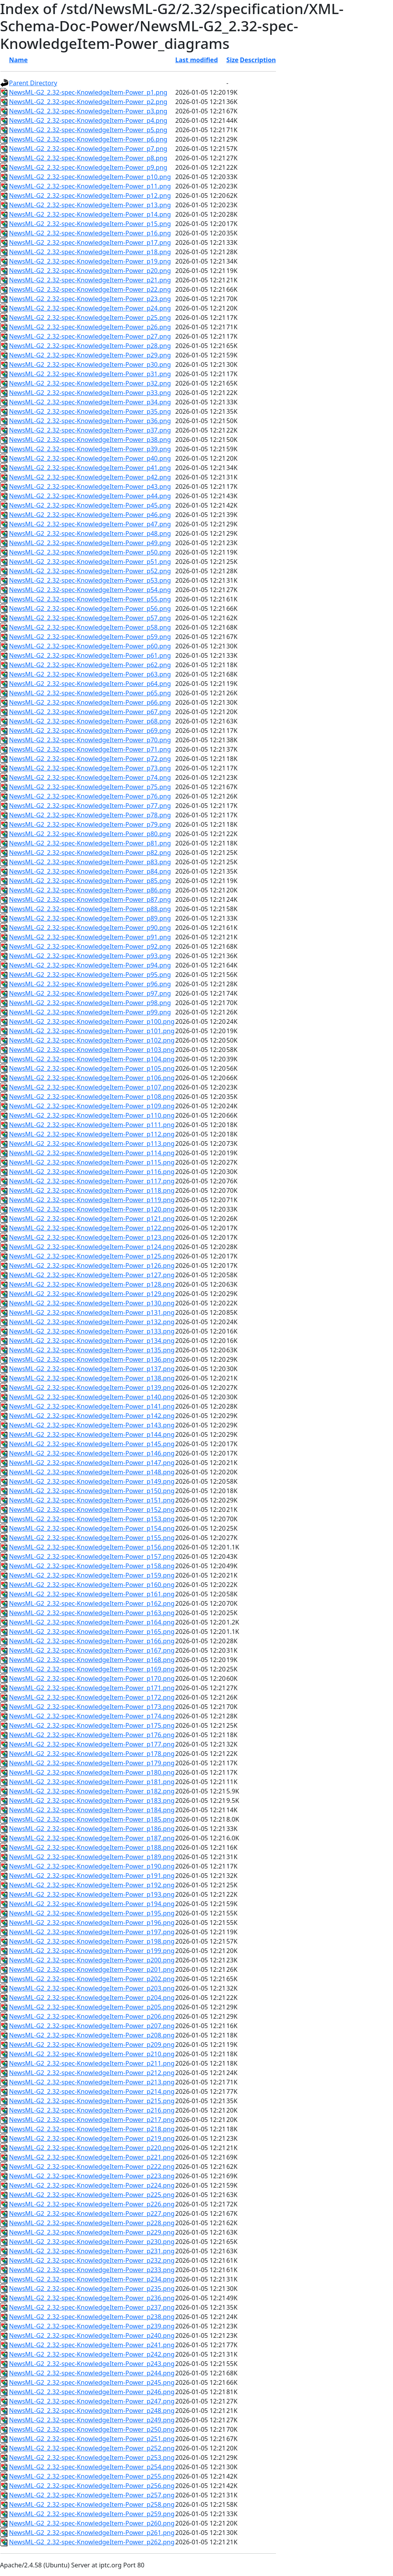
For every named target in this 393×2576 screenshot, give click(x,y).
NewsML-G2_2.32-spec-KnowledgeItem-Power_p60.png (90, 646)
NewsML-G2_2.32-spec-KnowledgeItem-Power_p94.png (90, 965)
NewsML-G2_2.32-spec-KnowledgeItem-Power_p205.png (92, 2007)
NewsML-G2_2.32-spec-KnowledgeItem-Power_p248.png (92, 2410)
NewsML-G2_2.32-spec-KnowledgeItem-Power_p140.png (92, 1397)
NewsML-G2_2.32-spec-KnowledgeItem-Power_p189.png (92, 1857)
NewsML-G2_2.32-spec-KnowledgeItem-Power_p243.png (92, 2363)
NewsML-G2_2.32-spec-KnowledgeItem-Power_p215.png (92, 2101)
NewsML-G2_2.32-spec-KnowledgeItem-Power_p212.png (92, 2072)
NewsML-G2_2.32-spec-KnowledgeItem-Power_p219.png (92, 2138)
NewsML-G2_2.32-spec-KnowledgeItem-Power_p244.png (92, 2373)
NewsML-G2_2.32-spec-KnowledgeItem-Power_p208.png (92, 2035)
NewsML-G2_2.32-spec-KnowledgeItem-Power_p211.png (92, 2063)
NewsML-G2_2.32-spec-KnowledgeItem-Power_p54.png (90, 589)
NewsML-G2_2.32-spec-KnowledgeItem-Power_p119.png (92, 1200)
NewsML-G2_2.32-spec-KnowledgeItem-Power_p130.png (92, 1303)
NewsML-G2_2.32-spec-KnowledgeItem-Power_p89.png (90, 918)
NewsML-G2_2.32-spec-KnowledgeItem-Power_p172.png (92, 1697)
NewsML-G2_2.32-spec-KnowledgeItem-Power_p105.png (92, 1068)
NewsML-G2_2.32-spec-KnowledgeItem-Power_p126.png (92, 1265)
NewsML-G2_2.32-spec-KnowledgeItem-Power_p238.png (92, 2316)
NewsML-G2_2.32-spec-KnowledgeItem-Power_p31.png (90, 374)
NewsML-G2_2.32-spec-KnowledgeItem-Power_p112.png (92, 1134)
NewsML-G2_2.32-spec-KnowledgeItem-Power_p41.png (90, 467)
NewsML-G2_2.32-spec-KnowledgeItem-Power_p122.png (92, 1228)
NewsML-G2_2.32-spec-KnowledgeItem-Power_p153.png (92, 1519)
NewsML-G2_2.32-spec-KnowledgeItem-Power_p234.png (92, 2279)
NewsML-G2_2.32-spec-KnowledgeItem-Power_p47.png (90, 524)
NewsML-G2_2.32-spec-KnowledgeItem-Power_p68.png (90, 721)
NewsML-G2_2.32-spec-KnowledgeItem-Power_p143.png (92, 1425)
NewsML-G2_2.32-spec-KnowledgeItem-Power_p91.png (90, 937)
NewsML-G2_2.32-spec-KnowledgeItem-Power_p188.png (92, 1847)
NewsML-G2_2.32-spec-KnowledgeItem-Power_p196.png (92, 1922)
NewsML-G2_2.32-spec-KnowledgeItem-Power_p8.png (88, 158)
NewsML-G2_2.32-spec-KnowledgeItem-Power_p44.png (90, 496)
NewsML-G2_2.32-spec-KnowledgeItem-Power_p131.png (92, 1312)
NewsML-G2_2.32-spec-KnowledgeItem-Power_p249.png (92, 2420)
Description (258, 60)
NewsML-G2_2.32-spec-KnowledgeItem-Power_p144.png (92, 1434)
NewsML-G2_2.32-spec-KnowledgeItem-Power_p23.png (90, 298)
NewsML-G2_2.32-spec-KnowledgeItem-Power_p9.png (88, 167)
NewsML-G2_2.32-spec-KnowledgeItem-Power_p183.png (92, 1800)
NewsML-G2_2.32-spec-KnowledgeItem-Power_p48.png (90, 533)
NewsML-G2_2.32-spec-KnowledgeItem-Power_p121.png (92, 1218)
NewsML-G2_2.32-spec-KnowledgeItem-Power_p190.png (92, 1866)
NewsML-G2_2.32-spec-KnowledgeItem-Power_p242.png (92, 2354)
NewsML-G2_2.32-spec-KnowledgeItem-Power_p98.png (90, 1002)
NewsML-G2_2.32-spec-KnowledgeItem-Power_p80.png (90, 833)
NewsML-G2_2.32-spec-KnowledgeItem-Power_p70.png (90, 740)
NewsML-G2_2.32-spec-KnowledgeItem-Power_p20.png (90, 270)
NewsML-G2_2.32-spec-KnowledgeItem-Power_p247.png (92, 2401)
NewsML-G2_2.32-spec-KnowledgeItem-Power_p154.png (92, 1528)
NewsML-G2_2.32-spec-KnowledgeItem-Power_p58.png (90, 627)
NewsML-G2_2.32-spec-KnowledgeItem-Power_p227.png (92, 2213)
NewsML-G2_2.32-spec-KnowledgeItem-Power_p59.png (90, 636)
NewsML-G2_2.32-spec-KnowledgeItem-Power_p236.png (92, 2298)
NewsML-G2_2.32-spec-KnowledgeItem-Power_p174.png (92, 1716)
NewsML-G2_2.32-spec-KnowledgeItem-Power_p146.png (92, 1453)
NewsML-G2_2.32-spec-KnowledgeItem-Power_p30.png (90, 364)
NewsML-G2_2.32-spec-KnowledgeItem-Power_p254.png (92, 2467)
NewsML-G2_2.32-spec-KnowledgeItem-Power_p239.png (92, 2326)
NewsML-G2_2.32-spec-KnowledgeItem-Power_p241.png (92, 2345)
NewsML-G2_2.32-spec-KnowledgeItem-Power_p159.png (92, 1575)
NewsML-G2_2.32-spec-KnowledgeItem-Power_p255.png (92, 2476)
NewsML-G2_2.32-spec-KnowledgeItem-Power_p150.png (92, 1490)
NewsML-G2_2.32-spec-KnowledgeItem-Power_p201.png (92, 1969)
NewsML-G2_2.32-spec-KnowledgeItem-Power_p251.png (92, 2438)
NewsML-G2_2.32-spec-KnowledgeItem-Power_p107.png (92, 1087)
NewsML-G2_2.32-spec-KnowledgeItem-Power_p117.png (92, 1181)
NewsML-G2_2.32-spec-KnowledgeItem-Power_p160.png (92, 1584)
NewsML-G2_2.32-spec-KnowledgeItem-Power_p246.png (92, 2392)
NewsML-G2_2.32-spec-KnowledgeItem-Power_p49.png (90, 543)
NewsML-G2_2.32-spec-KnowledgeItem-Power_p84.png (90, 871)
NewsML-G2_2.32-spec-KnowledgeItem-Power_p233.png (92, 2269)
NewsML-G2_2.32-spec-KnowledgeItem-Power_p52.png (90, 571)
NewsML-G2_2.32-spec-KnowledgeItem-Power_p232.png (92, 2260)
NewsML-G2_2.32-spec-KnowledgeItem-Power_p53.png (90, 580)
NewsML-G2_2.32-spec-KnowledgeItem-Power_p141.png (92, 1406)
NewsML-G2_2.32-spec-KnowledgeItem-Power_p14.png (90, 214)
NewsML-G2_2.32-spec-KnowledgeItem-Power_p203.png (92, 1988)
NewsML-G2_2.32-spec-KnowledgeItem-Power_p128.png (92, 1284)
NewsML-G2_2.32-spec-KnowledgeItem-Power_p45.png (90, 505)
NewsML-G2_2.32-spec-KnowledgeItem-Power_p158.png (92, 1566)
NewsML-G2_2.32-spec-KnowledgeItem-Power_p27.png (90, 336)
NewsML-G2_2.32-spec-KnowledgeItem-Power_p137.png (92, 1368)
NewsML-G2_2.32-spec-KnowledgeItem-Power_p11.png (90, 186)
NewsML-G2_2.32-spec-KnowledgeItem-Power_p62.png (90, 665)
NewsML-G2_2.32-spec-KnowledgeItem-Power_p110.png (92, 1115)
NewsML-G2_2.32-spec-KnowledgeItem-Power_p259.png (92, 2514)
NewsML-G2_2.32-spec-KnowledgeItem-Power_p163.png (92, 1612)
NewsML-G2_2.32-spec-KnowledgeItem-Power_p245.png (92, 2382)
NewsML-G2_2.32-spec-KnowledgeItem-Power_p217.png (92, 2119)
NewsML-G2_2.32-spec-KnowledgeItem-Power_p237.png (92, 2307)
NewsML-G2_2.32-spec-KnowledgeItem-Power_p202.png (92, 1979)
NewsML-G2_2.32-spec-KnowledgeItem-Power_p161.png (92, 1594)
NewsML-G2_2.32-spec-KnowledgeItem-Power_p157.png (92, 1556)
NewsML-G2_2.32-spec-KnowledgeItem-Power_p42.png (90, 477)
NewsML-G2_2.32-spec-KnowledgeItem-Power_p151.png (92, 1500)
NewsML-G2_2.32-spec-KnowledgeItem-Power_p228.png (92, 2223)
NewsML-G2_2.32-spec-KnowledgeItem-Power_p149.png (92, 1481)
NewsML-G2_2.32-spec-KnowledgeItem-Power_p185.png (92, 1819)
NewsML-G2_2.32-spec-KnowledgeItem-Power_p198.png (92, 1941)
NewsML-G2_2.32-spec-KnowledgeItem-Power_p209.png (92, 2044)
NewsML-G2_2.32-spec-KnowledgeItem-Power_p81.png (90, 843)
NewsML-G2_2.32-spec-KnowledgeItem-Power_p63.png (90, 674)
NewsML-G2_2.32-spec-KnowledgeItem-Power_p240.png (92, 2335)
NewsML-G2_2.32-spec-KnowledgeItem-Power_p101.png (92, 1031)
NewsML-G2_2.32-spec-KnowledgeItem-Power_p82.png (90, 852)
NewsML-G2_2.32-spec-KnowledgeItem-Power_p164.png (92, 1622)
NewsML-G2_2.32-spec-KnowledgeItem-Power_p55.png (90, 599)
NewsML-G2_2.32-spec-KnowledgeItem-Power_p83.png (90, 862)
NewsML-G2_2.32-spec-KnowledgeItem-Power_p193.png (92, 1894)
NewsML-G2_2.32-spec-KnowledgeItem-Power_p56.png (90, 608)
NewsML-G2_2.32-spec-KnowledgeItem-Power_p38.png (90, 439)
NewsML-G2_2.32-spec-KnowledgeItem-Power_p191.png (92, 1875)
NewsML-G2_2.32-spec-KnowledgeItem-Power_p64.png (90, 683)
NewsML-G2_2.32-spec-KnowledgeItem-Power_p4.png (88, 120)
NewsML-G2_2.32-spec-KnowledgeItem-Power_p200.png (92, 1960)
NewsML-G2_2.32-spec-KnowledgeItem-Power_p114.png (92, 1153)
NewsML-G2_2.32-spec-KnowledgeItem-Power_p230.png (92, 2241)
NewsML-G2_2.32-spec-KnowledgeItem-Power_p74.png (90, 777)
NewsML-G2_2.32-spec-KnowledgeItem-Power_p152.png (92, 1509)
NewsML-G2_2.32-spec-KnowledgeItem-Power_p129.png (92, 1293)
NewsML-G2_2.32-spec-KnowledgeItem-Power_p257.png (92, 2495)
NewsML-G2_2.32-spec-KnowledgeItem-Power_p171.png (92, 1688)
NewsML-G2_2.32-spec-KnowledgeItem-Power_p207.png (92, 2025)
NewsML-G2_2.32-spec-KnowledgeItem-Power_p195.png (92, 1913)
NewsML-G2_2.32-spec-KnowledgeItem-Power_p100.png (92, 1021)
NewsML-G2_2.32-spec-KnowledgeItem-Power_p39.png (90, 449)
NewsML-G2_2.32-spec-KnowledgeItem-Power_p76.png (90, 796)
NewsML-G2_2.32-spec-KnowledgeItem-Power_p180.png (92, 1772)
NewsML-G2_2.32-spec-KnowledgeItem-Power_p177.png (92, 1744)
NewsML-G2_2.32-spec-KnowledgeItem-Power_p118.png (92, 1190)
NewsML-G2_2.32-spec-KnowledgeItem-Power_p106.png (92, 1077)
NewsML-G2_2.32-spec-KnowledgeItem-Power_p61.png (90, 655)
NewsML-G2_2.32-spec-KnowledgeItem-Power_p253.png (92, 2457)
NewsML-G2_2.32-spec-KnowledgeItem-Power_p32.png (90, 383)
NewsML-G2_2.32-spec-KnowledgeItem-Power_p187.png (92, 1838)
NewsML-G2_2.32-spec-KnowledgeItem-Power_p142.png (92, 1415)
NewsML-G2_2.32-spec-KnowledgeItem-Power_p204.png (92, 1997)
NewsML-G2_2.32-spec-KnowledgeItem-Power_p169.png (92, 1669)
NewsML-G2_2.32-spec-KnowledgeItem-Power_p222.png (92, 2166)
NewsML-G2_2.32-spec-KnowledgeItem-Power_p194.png (92, 1903)
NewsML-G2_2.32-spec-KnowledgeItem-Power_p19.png (90, 261)
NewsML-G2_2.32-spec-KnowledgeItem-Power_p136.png (92, 1359)
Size (232, 60)
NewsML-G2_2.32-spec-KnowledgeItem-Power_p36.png (90, 420)
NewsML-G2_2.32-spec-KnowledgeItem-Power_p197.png (92, 1932)
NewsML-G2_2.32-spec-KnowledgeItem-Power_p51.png (90, 561)
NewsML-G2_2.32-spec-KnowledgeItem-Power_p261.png (92, 2532)
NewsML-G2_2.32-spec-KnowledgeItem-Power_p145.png (92, 1444)
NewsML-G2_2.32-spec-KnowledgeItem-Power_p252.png (92, 2448)
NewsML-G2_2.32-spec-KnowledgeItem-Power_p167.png (92, 1650)
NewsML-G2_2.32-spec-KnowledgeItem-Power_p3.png (88, 111)
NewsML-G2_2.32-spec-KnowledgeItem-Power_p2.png (88, 101)
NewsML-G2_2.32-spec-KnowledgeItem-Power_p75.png (90, 787)
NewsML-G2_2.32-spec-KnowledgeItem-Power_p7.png (88, 148)
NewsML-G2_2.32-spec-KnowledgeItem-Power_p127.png (92, 1275)
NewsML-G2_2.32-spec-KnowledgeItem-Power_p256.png (92, 2485)
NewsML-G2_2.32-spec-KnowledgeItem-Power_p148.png (92, 1472)
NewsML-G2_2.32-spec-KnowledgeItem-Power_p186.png (92, 1828)
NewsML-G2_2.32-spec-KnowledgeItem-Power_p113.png (92, 1143)
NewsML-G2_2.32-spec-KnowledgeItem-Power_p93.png (90, 955)
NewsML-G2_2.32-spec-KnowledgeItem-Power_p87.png (90, 899)
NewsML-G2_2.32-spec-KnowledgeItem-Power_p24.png (90, 308)
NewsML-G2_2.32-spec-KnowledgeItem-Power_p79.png (90, 824)
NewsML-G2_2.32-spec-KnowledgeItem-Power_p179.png (92, 1763)
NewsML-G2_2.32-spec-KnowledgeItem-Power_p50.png (90, 552)
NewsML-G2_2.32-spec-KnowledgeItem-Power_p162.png (92, 1603)
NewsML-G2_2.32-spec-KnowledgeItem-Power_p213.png (92, 2082)
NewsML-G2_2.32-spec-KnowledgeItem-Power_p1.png (88, 92)
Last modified (196, 60)
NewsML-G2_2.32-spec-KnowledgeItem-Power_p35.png (90, 411)
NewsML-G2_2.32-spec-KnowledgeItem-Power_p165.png (92, 1631)
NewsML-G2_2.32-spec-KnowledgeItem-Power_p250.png (92, 2429)
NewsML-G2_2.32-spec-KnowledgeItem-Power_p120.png (92, 1209)
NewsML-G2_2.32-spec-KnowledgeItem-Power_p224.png (92, 2185)
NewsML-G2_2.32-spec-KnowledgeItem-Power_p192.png (92, 1885)
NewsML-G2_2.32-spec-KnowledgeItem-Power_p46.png (90, 514)
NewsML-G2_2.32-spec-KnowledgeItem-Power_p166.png (92, 1641)
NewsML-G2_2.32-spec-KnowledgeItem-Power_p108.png (92, 1096)
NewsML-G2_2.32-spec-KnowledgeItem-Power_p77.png (90, 805)
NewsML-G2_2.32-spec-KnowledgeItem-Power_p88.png (90, 909)
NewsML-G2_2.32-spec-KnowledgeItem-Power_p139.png (92, 1387)
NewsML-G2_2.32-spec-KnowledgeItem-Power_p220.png (92, 2147)
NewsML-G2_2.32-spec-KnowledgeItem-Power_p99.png (90, 1012)
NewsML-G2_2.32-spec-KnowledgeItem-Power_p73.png (90, 768)
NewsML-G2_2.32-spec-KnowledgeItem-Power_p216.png (92, 2110)
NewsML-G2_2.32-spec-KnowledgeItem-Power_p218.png (92, 2129)
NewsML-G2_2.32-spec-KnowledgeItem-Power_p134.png (92, 1340)
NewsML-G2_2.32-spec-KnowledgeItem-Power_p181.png (92, 1781)
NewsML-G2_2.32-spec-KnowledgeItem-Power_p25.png (90, 317)
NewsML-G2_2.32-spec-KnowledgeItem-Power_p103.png (92, 1049)
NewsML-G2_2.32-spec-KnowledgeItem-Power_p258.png (92, 2504)
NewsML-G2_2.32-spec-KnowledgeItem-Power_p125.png (92, 1256)
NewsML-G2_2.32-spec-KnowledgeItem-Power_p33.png (90, 392)
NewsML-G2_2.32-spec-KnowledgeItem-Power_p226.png (92, 2204)
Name (18, 60)
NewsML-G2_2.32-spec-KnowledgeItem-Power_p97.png (90, 993)
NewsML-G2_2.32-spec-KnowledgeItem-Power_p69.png (90, 730)
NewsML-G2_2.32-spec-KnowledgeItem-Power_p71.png (90, 749)
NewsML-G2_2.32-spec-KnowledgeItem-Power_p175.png (92, 1725)
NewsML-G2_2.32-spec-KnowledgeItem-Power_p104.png (92, 1059)
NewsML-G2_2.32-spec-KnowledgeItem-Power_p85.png (90, 880)
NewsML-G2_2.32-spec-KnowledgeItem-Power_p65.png (90, 693)
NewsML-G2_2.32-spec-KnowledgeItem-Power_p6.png (88, 139)
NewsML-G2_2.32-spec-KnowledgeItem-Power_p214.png (92, 2091)
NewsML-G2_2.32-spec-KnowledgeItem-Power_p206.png (92, 2016)
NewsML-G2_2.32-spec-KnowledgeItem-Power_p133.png (92, 1331)
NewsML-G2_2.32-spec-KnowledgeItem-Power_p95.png (90, 974)
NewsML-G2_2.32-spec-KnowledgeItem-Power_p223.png (92, 2176)
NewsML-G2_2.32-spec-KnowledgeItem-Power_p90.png (90, 927)
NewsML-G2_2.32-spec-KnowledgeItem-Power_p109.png (92, 1106)
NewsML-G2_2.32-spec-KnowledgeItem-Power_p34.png (90, 402)
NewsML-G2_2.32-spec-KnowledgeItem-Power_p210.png (92, 2054)
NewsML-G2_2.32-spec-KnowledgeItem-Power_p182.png (92, 1791)
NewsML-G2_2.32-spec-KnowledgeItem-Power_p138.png (92, 1378)
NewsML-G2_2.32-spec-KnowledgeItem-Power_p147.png (92, 1462)
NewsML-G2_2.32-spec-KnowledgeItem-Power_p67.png (90, 711)
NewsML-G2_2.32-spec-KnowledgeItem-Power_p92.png (90, 946)
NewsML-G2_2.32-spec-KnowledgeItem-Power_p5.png (88, 130)
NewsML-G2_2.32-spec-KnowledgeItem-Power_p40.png (90, 458)
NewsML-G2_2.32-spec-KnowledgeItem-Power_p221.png (92, 2157)
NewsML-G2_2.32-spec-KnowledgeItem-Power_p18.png (90, 252)
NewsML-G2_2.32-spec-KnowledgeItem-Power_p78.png (90, 815)
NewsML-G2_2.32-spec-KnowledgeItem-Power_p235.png (92, 2288)
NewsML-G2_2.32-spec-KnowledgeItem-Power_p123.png (92, 1237)
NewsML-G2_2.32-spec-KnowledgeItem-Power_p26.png (90, 327)
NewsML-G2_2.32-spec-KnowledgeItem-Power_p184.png (92, 1810)
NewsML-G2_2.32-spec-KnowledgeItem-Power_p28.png (90, 345)
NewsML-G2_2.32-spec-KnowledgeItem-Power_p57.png (90, 618)
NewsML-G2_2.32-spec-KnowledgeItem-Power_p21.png (90, 280)
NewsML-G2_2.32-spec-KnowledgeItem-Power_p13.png (90, 205)
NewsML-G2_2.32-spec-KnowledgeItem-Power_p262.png (92, 2542)
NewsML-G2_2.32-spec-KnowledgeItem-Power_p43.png (90, 486)
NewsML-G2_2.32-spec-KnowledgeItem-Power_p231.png (92, 2251)
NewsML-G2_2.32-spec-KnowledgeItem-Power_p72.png (90, 758)
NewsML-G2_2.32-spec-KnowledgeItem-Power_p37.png (90, 430)
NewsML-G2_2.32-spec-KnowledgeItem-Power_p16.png (90, 233)
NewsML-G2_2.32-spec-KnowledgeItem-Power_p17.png (90, 242)
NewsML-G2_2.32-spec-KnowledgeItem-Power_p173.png (92, 1706)
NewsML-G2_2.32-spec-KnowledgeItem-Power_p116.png (92, 1171)
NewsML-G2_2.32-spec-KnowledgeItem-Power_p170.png (92, 1678)
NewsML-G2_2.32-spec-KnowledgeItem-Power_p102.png (92, 1040)
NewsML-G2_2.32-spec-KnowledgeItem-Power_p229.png (92, 2232)
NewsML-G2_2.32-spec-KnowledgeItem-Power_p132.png (92, 1322)
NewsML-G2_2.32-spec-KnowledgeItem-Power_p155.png (92, 1537)
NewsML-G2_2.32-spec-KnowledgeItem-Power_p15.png (90, 223)
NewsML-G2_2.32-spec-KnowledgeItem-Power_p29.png (90, 355)
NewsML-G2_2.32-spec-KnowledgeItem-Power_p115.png (92, 1162)
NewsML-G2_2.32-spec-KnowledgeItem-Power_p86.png (90, 890)
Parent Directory (33, 83)
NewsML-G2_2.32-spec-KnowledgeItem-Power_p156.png (92, 1547)
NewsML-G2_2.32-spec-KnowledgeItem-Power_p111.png (92, 1124)
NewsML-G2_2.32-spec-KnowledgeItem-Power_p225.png (92, 2194)
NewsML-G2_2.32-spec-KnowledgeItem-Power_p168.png (92, 1659)
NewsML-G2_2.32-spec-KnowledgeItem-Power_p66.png (90, 702)
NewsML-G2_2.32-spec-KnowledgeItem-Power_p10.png (90, 176)
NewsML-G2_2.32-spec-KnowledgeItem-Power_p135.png (92, 1350)
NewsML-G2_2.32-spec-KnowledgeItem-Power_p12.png (90, 195)
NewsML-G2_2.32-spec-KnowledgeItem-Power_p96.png (90, 984)
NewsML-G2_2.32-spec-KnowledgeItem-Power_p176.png (92, 1734)
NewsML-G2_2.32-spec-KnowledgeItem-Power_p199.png (92, 1950)
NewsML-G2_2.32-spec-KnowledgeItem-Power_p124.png (92, 1246)
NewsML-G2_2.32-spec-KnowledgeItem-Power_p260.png (92, 2523)
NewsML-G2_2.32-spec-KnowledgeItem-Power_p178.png (92, 1753)
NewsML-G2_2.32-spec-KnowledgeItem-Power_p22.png (90, 289)
